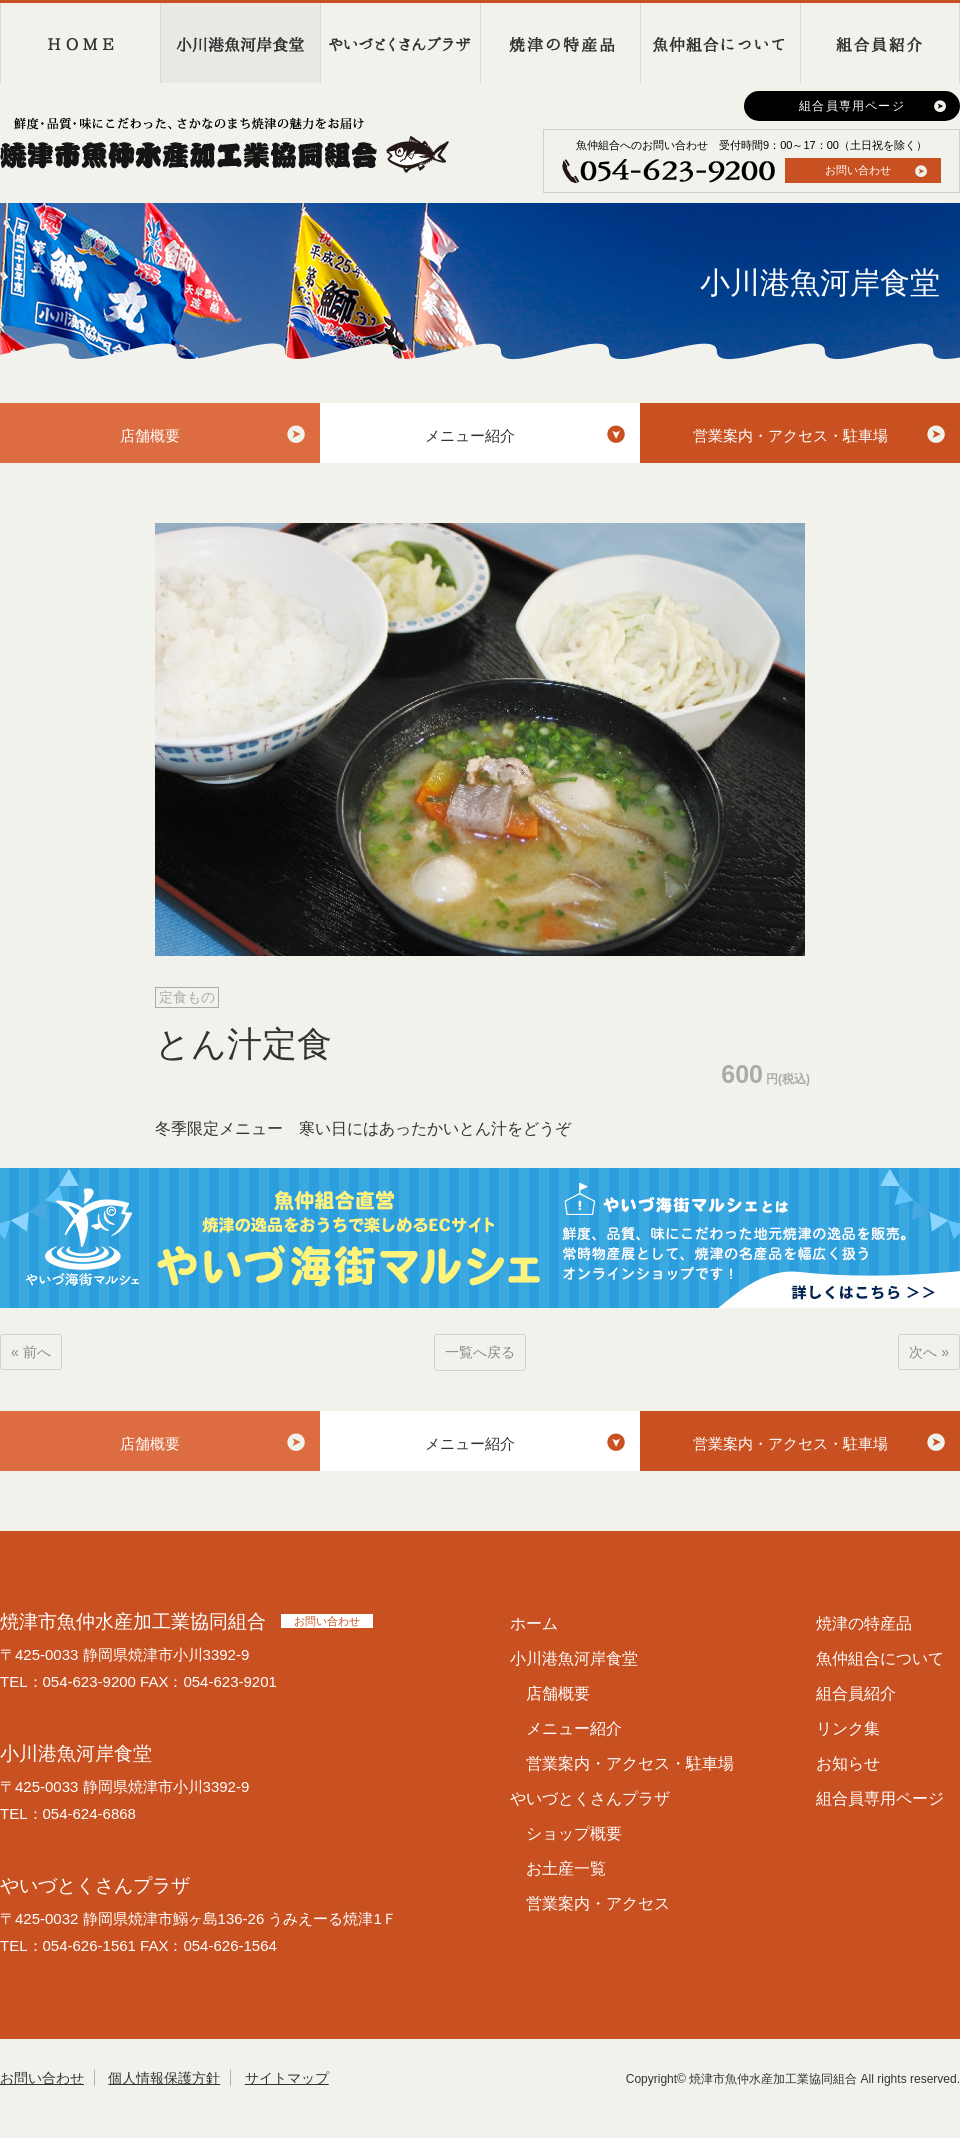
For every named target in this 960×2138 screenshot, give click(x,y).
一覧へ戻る (480, 1352)
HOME (80, 43)
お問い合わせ (858, 170)
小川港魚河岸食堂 (240, 43)
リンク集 (848, 1728)
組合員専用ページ (852, 106)
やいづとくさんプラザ (400, 43)
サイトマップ (287, 2078)
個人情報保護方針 (164, 2078)
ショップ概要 (574, 1833)
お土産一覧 (566, 1868)
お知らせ (848, 1763)
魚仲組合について (720, 43)
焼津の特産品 (560, 43)
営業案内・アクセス (598, 1903)
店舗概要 (150, 435)
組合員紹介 (880, 43)
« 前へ (31, 1352)
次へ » (929, 1352)
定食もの (187, 997)
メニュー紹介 (470, 435)
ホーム (534, 1623)
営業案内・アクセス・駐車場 (790, 435)
